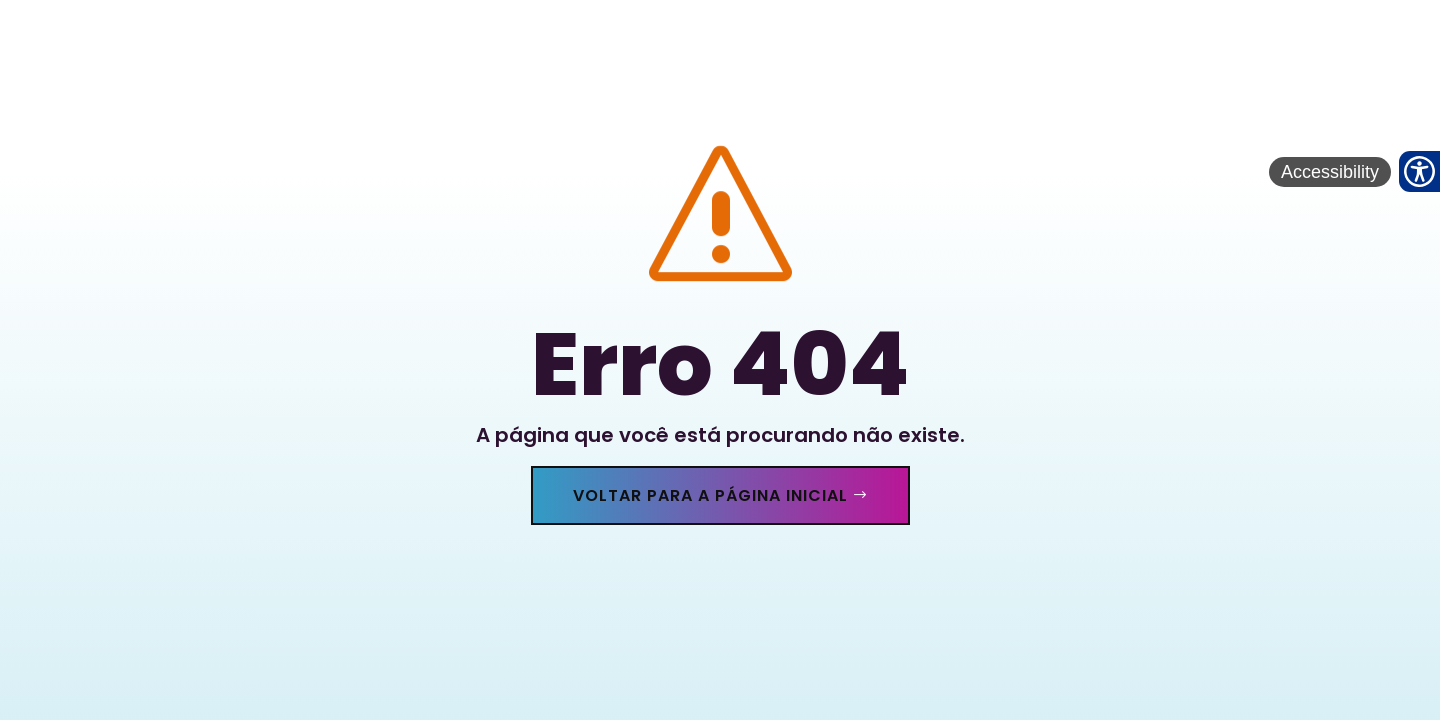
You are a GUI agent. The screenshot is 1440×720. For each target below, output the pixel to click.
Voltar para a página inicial (710, 495)
